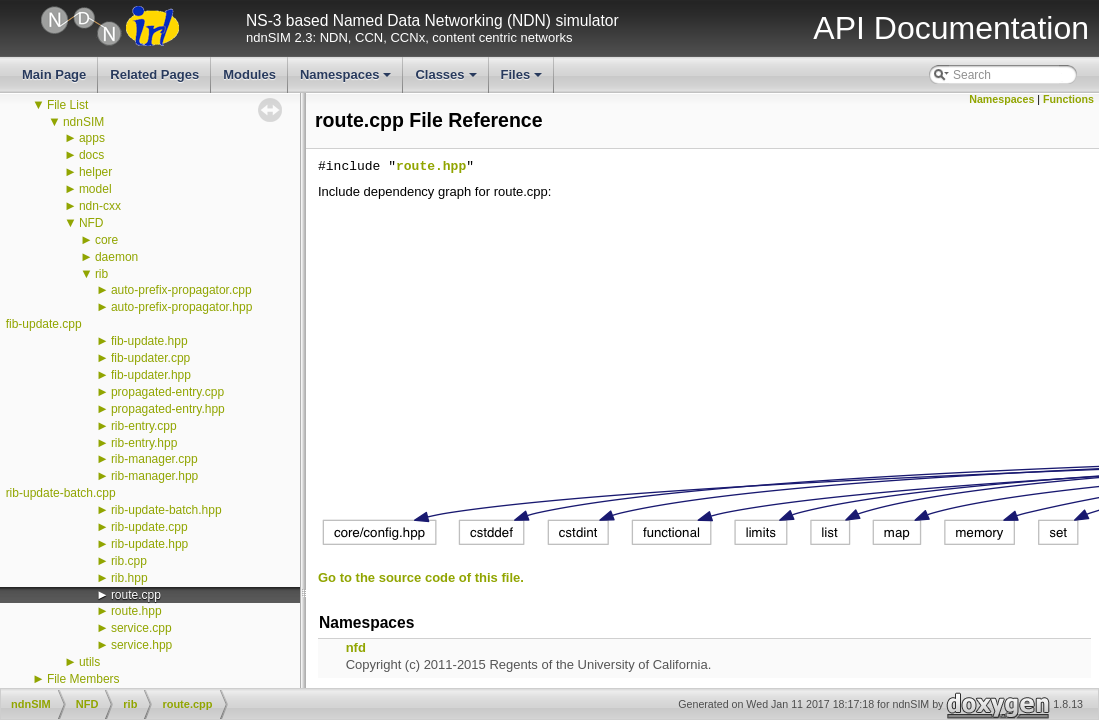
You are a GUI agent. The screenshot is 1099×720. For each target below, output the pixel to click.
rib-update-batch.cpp (61, 493)
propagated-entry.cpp (167, 392)
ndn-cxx (100, 206)
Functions (1068, 99)
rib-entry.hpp (144, 443)
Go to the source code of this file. (421, 577)
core (106, 240)
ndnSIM (83, 122)
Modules (249, 74)
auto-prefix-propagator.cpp (181, 290)
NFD (91, 223)
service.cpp (141, 628)
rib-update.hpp (149, 544)
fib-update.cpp (44, 324)
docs (91, 155)
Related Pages (154, 74)
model (95, 189)
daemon (116, 257)
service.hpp (141, 645)
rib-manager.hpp (154, 476)
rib (101, 274)
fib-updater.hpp (151, 375)
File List (67, 105)
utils (89, 662)
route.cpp (136, 595)
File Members (83, 679)
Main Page (54, 74)
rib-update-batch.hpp (166, 510)
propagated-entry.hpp (168, 409)
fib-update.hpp (149, 341)
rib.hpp (129, 578)
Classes (447, 80)
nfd (356, 647)
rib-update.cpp (149, 527)
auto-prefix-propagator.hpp (181, 307)
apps (92, 138)
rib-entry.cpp (144, 426)
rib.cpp (129, 561)
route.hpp (136, 611)
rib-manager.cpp (154, 459)
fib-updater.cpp (150, 358)
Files (523, 80)
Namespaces (347, 80)
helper (95, 172)
